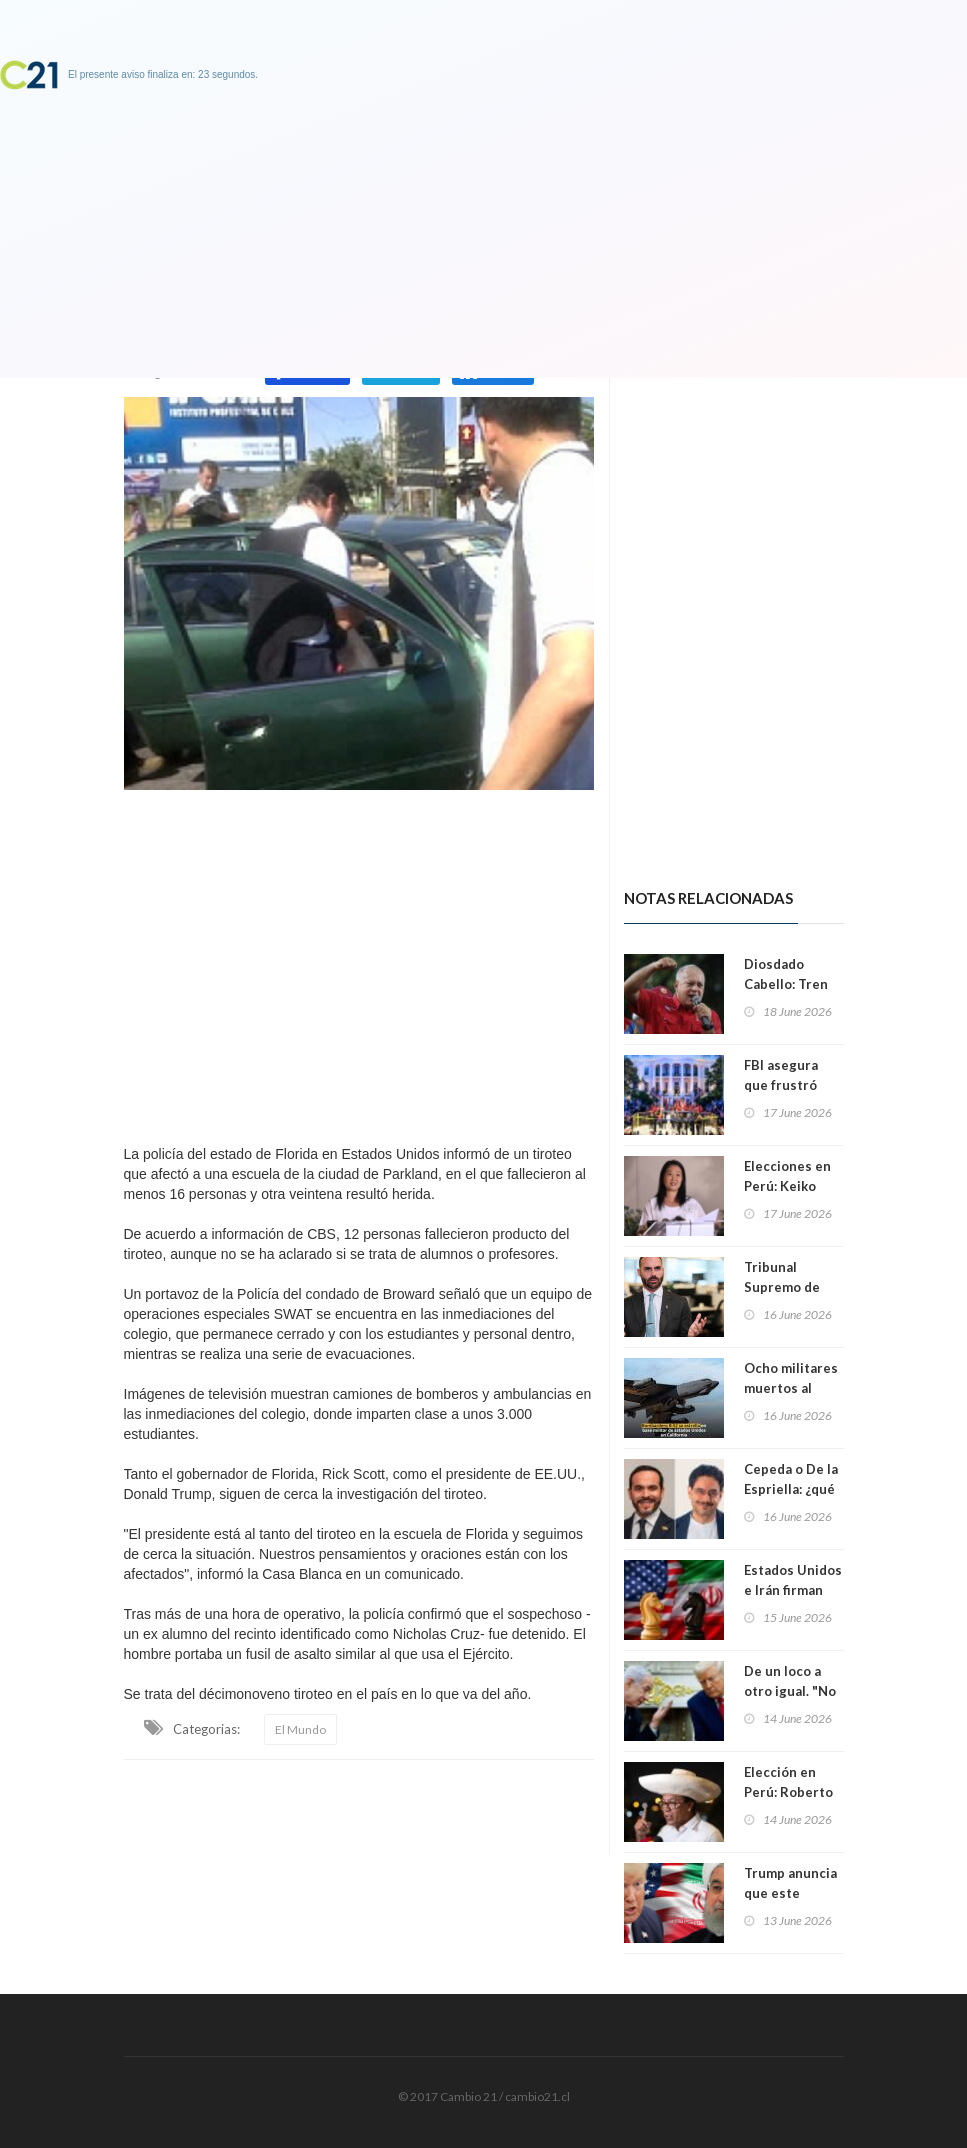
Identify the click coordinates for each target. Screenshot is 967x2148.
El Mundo (300, 1729)
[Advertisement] (359, 962)
